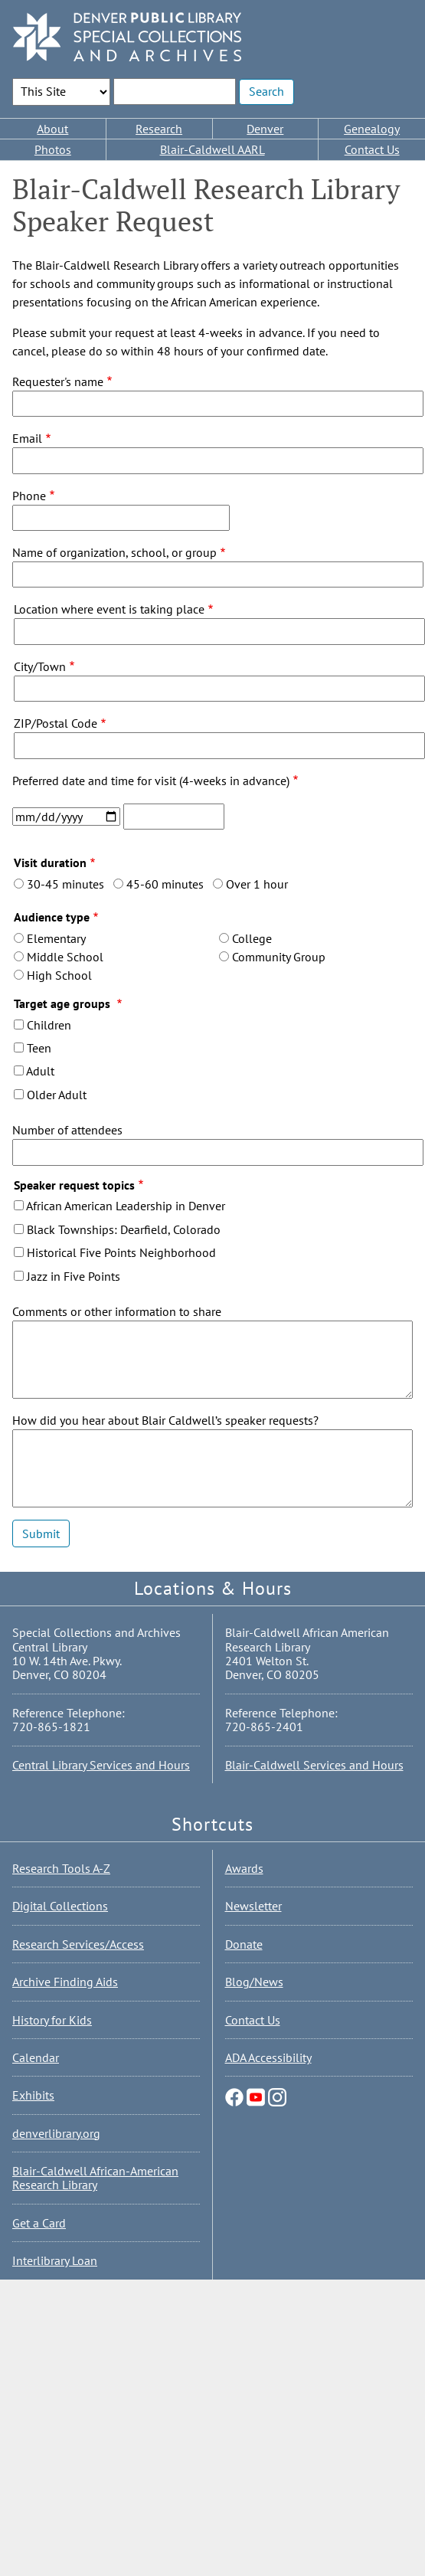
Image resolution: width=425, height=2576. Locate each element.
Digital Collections (60, 1905)
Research (159, 128)
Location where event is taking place (109, 609)
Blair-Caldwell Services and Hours (314, 1764)
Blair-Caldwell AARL (212, 149)
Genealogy (372, 128)
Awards (244, 1868)
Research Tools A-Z (61, 1868)
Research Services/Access (78, 1944)
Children (49, 1025)
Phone (29, 495)
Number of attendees (67, 1129)
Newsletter (253, 1905)
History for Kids (52, 2020)
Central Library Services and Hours (101, 1764)
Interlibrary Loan (54, 2260)
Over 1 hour (257, 884)
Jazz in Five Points (73, 1276)
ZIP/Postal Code (55, 723)
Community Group (278, 956)
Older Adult (57, 1094)
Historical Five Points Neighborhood (121, 1252)
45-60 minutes (165, 884)
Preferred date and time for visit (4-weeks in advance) (150, 780)
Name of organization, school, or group (114, 552)
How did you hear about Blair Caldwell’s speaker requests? (165, 1420)
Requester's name (57, 381)
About (52, 128)
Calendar (35, 2057)
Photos (52, 149)
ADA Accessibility (268, 2057)
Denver (265, 128)
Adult (40, 1071)
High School (59, 975)
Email (27, 438)
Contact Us (372, 149)
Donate (244, 1944)
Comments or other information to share (116, 1311)
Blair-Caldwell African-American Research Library (95, 2177)
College (252, 938)
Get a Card (39, 2223)
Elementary (56, 938)
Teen (39, 1048)
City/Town (40, 666)
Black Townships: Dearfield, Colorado (124, 1229)
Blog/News (254, 1981)
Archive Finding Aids (65, 1981)
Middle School (65, 956)
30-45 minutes (65, 884)
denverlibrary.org (56, 2133)
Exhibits (33, 2095)
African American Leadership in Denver (125, 1205)
